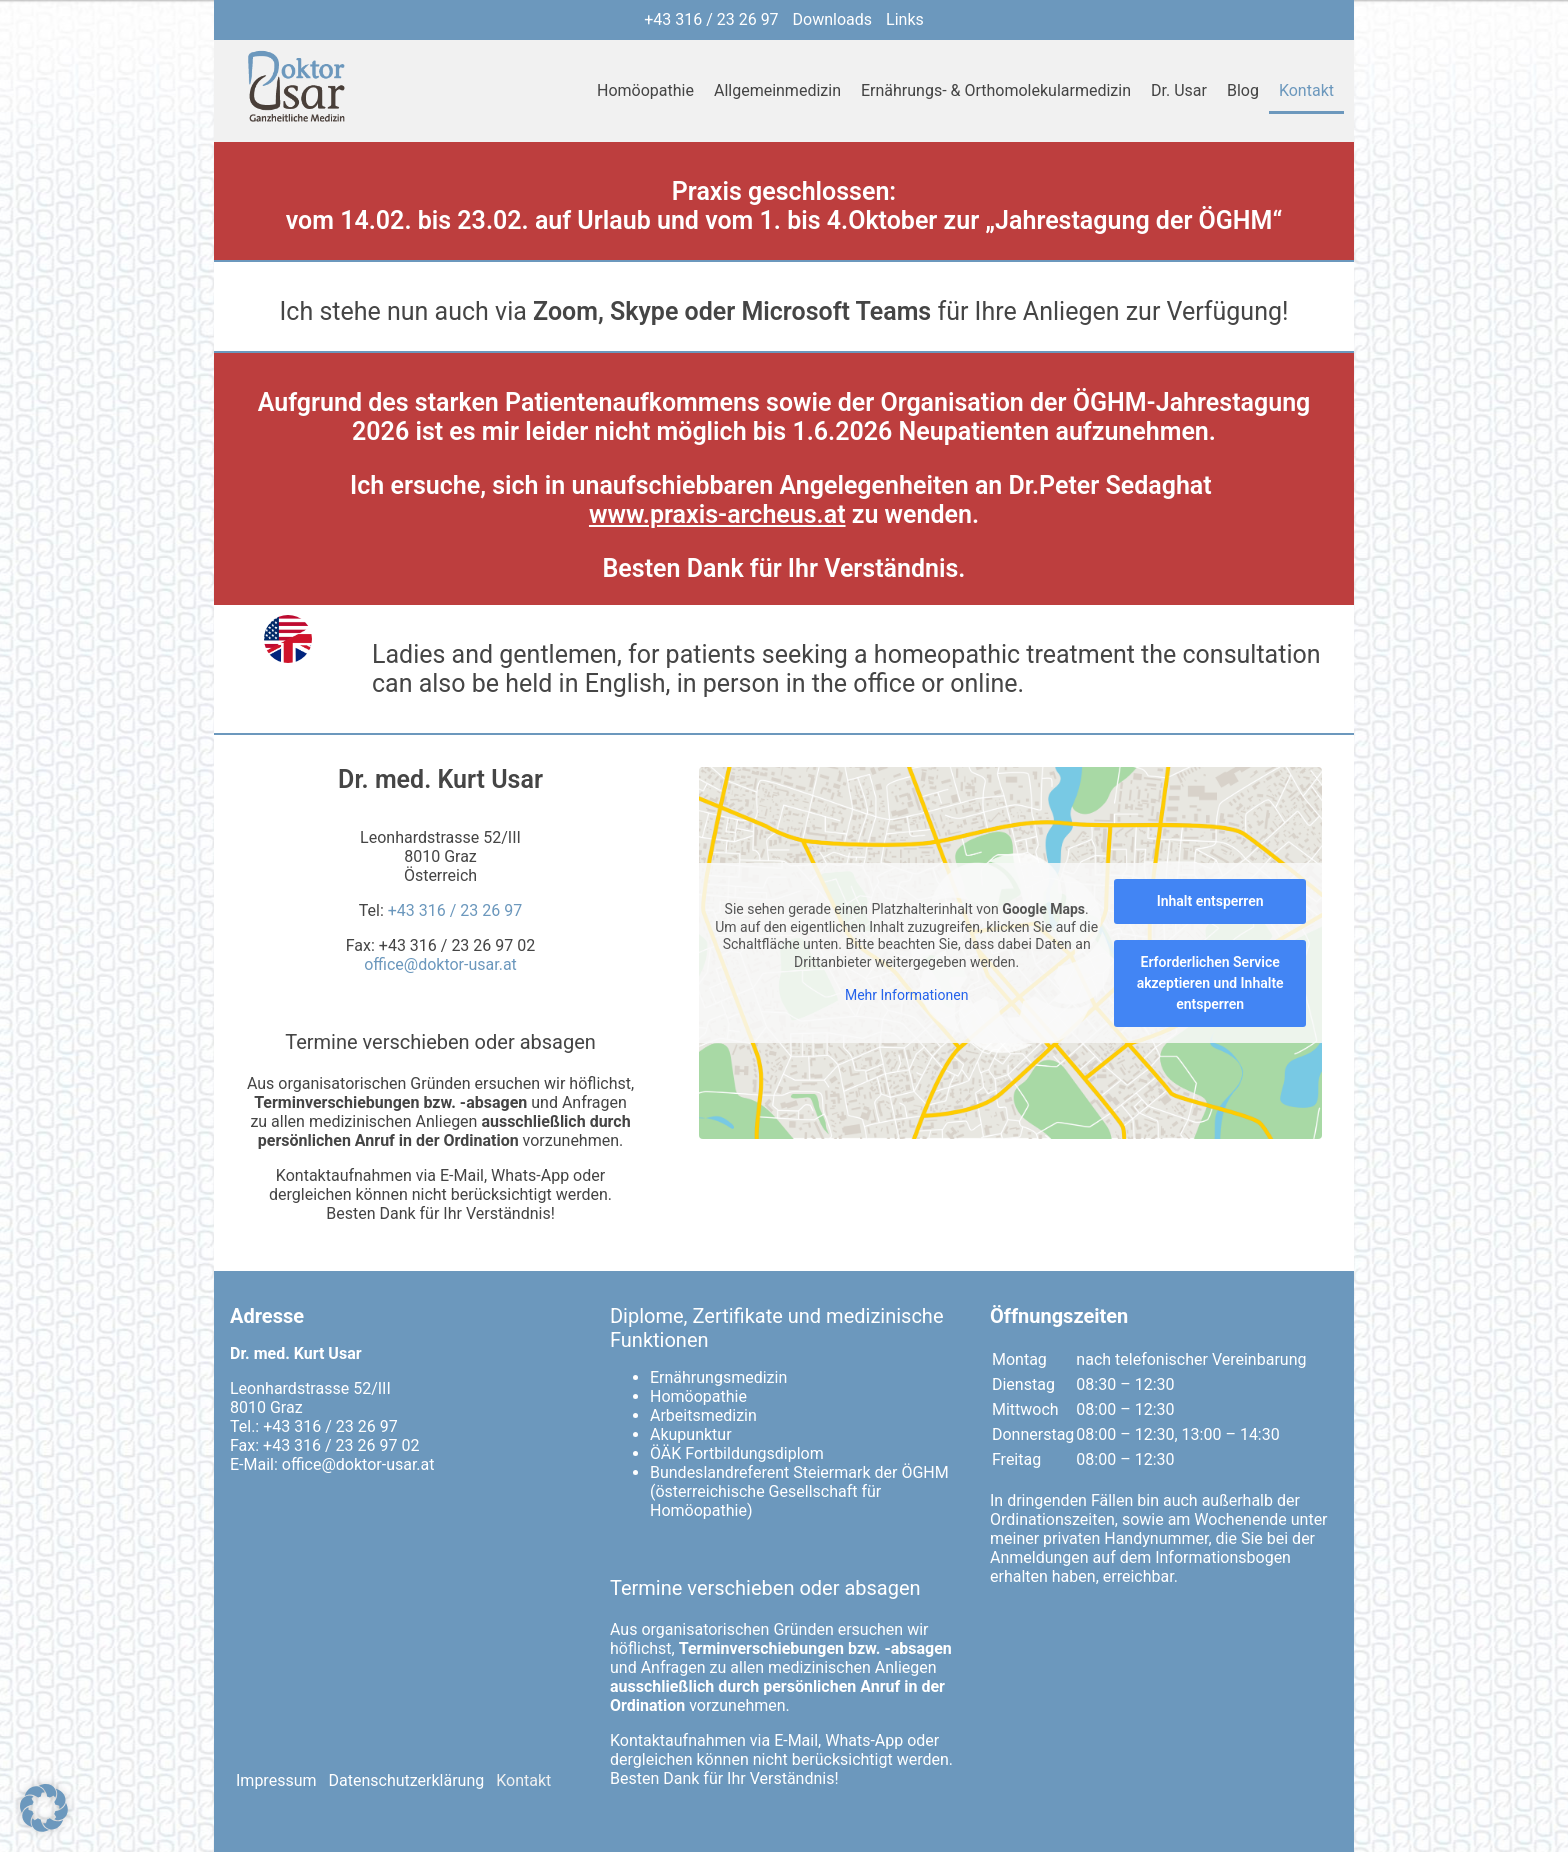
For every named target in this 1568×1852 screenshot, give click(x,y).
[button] (44, 1808)
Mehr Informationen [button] (906, 995)
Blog (1243, 90)
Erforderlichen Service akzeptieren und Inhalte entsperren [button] (1210, 983)
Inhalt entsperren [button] (1210, 901)
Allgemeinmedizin (777, 90)
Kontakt (1306, 90)
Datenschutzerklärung (407, 1780)
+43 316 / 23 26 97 (711, 19)
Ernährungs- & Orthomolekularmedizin (996, 90)
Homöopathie (645, 90)
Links (905, 19)
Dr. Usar (1179, 90)
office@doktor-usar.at (440, 964)
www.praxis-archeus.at (717, 514)
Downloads (832, 19)
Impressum (276, 1780)
